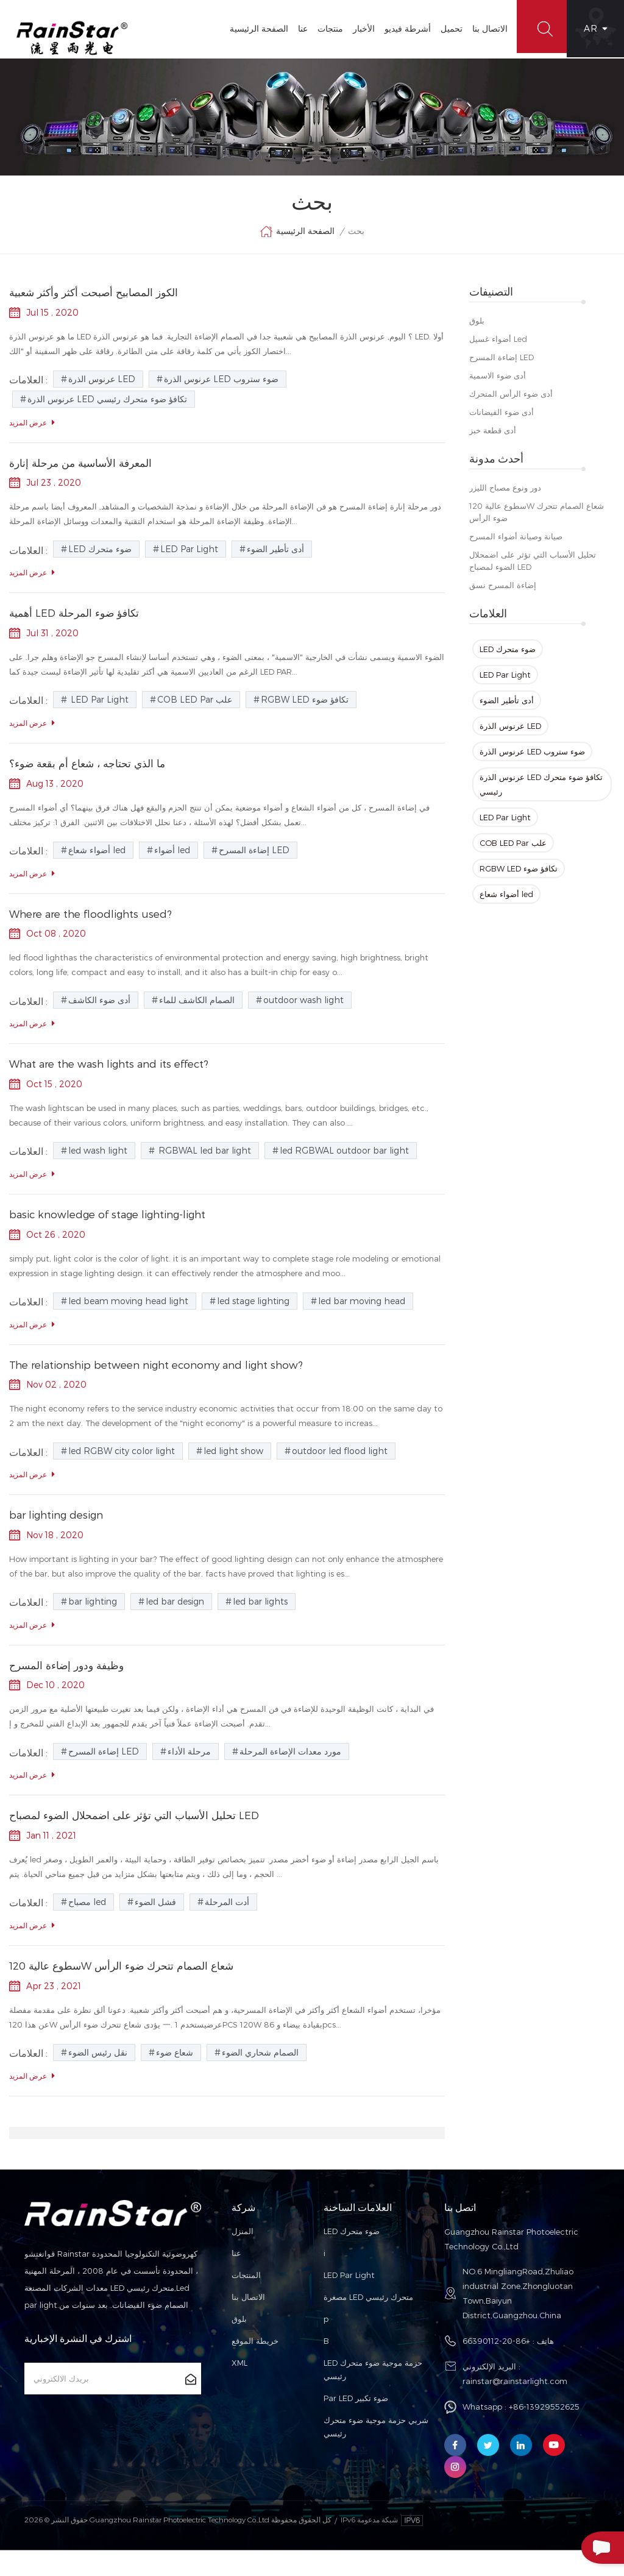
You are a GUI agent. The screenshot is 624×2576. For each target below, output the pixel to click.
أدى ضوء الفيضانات (501, 420)
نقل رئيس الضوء (97, 2078)
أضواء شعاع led (506, 902)
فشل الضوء (155, 1926)
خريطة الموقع (255, 2366)
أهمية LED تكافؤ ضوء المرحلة (76, 625)
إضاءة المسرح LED (501, 366)
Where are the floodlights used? (96, 928)
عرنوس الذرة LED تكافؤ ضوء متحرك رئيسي (541, 793)
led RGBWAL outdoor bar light (344, 1167)
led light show (233, 1471)
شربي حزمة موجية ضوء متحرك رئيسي (376, 2452)
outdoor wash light (303, 1015)
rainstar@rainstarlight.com (515, 2406)
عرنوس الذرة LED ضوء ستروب (532, 760)
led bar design (175, 1622)
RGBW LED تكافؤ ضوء (519, 877)
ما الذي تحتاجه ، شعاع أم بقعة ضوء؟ (90, 776)
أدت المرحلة (227, 1926)
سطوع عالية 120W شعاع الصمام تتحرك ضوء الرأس (536, 520)
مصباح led (87, 1926)
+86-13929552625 (544, 2432)
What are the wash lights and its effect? (118, 1080)
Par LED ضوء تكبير (356, 2424)
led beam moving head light (128, 1319)
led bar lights (260, 1622)
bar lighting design (61, 1535)
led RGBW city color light (121, 1471)
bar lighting (92, 1622)
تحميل (444, 28)
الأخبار (356, 28)
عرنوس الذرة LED (510, 734)
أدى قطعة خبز (492, 439)
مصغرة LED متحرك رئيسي (368, 2322)
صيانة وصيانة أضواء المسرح (515, 545)
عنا (295, 28)
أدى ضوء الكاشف (99, 1015)
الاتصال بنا (482, 28)
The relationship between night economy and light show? (168, 1383)
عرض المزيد (32, 432)
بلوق (476, 329)
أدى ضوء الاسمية (497, 384)
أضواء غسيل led (498, 347)
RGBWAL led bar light (203, 1167)
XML (239, 2388)
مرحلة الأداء (189, 1774)
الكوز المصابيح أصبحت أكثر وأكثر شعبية (98, 301)
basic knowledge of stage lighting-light (116, 1232)
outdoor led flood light (340, 1471)
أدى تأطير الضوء (507, 709)
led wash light (97, 1167)
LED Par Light (505, 683)
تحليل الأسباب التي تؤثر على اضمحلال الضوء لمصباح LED (532, 569)
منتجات (323, 28)
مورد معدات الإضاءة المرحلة (290, 1774)
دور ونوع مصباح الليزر (505, 496)
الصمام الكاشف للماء (197, 1015)
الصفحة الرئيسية (251, 28)
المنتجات (246, 2300)
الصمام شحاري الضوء (260, 2078)
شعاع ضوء (174, 2078)
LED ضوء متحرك (508, 657)
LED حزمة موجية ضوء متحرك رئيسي (373, 2395)
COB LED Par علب (513, 851)
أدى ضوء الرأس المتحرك (511, 402)
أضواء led (172, 864)
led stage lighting (253, 1319)
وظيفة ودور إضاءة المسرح (69, 1687)
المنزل (243, 2257)
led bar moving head (361, 1319)
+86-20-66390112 (496, 2366)
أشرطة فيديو (400, 28)
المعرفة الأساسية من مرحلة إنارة (84, 473)
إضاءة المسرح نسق (502, 593)
